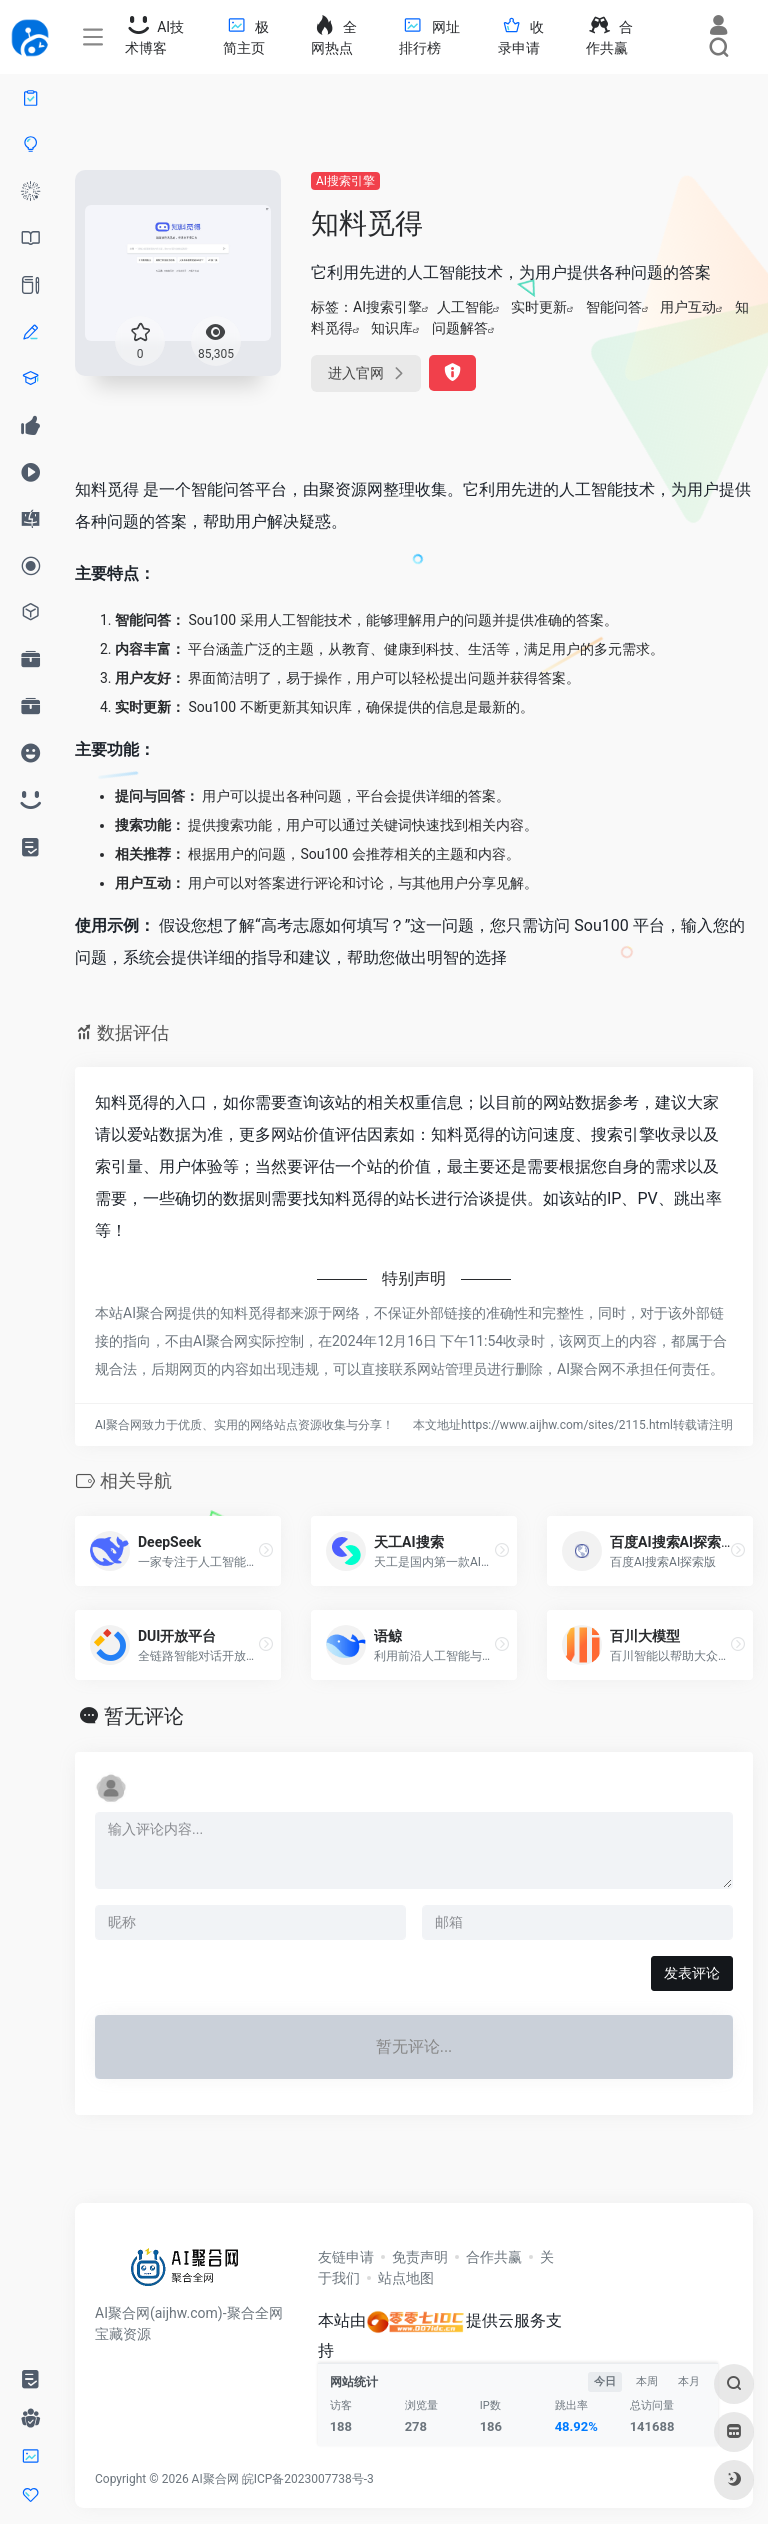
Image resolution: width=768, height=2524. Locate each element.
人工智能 (465, 307)
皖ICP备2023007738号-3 (308, 2479)
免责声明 (420, 2257)
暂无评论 (144, 1716)
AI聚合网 (215, 2479)
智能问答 (614, 307)
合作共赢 (494, 2257)
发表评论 (692, 1973)
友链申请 (346, 2257)
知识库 (392, 328)
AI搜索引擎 (345, 181)
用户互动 (688, 307)
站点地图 (406, 2278)
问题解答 (460, 328)
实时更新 (539, 307)
